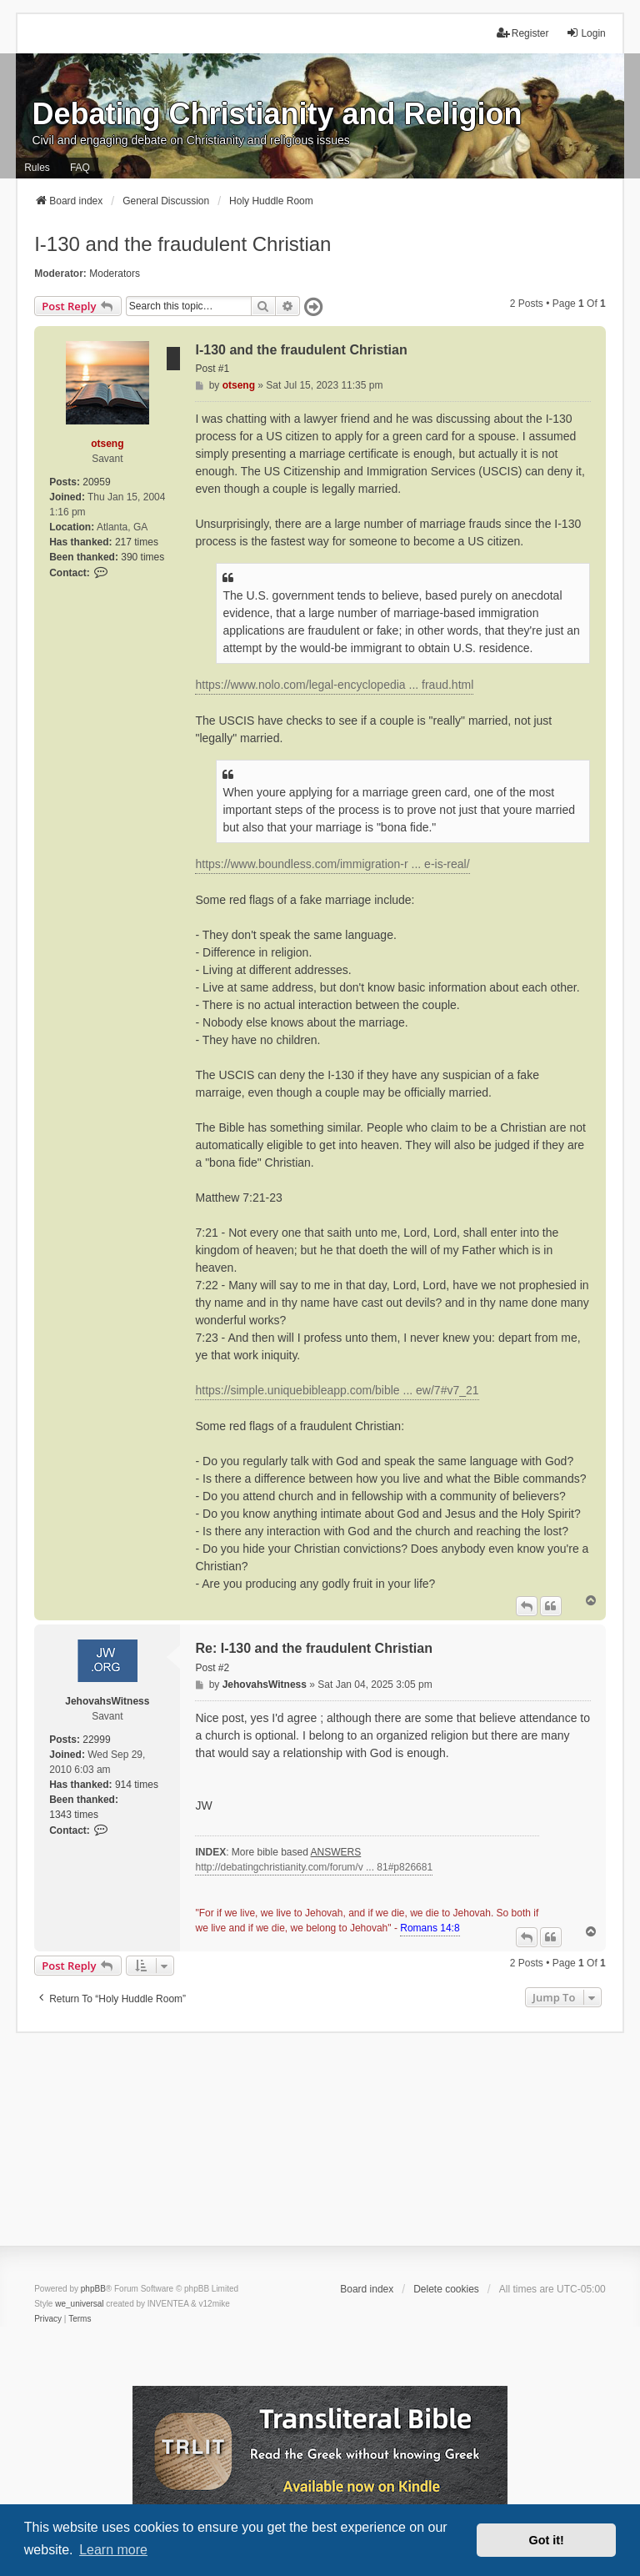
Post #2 (212, 1668)
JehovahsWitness (107, 1701)
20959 (96, 482)
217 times (136, 542)
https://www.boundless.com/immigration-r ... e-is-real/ (332, 864)
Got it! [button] (546, 2540)
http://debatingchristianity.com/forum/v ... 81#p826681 (313, 1867)
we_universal (79, 2303)
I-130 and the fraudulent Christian (182, 244)
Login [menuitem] (585, 33)
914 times (136, 1784)
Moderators (114, 273)
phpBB (93, 2288)
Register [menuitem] (523, 33)
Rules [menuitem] (37, 167)
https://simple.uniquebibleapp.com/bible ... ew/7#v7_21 (336, 1390)
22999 (96, 1739)
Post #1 (212, 368)
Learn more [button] (113, 2550)
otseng (107, 443)
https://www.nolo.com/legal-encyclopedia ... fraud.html (334, 684)
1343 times (73, 1814)
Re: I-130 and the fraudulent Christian (313, 1648)
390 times (142, 557)
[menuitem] (48, 2319)
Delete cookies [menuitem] (446, 2289)
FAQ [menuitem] (80, 167)
